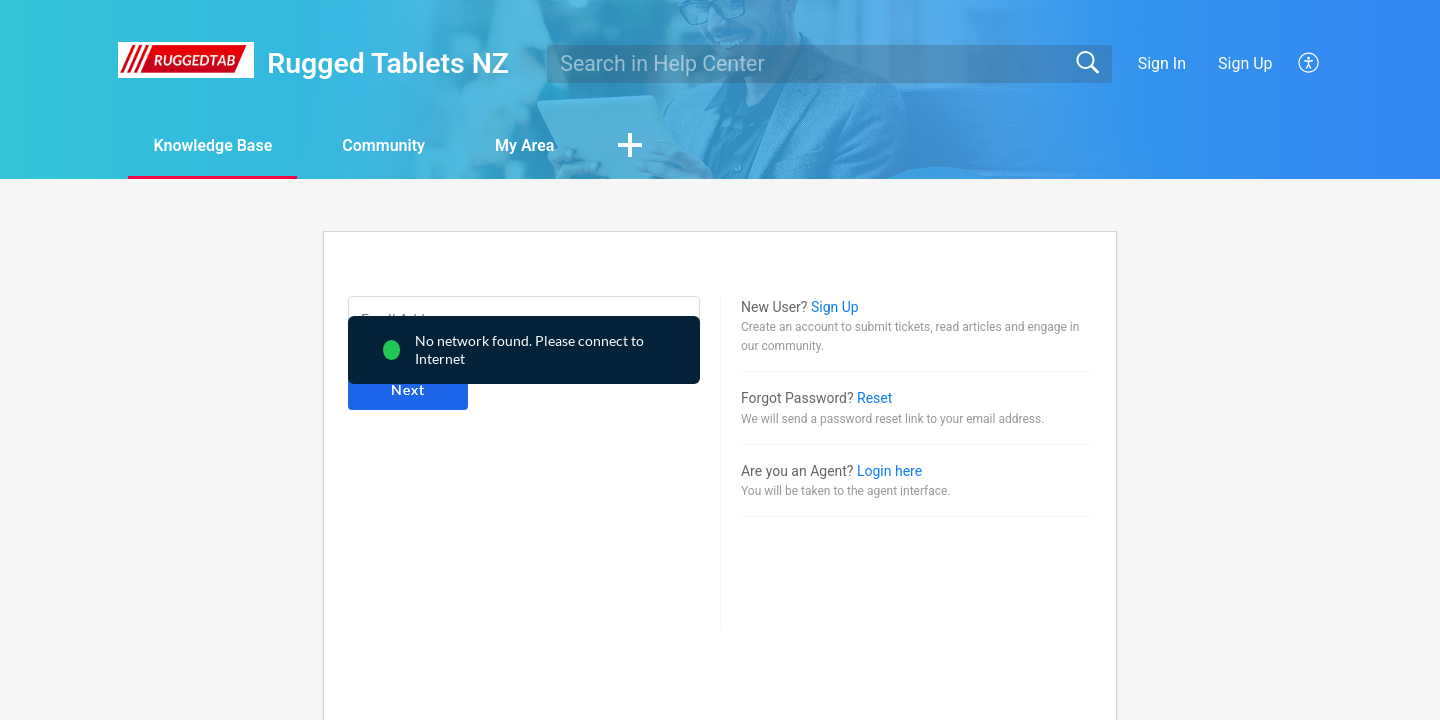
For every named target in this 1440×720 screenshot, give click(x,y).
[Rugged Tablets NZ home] (186, 60)
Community (383, 145)
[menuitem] (1297, 64)
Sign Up (1245, 63)
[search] (829, 64)
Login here (889, 471)
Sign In (1162, 63)
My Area (524, 145)
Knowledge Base (212, 145)
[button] (630, 147)
